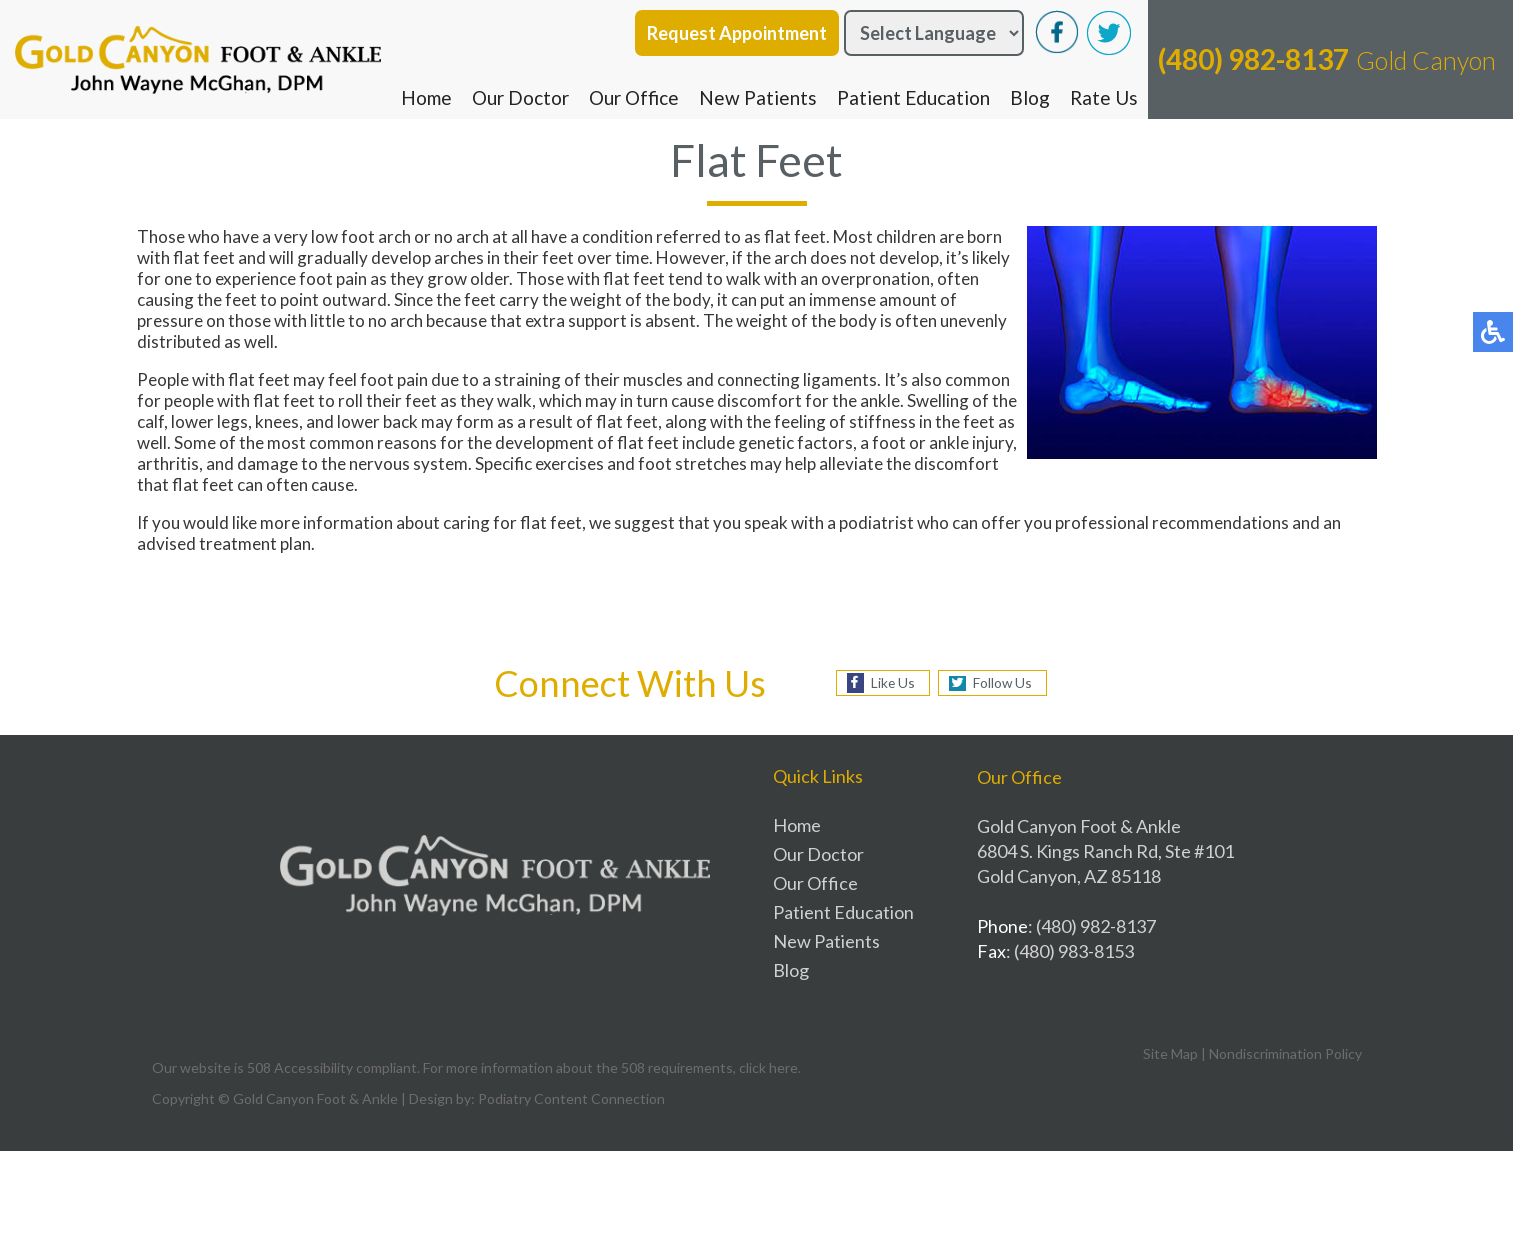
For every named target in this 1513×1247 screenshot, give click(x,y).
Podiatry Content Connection (571, 1098)
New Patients (758, 97)
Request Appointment (737, 33)
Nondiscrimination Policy (1285, 1053)
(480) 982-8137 (1253, 59)
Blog (1030, 97)
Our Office (634, 97)
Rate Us (1104, 97)
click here (768, 1067)
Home (426, 97)
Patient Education (913, 97)
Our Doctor (520, 97)
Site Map (1170, 1053)
